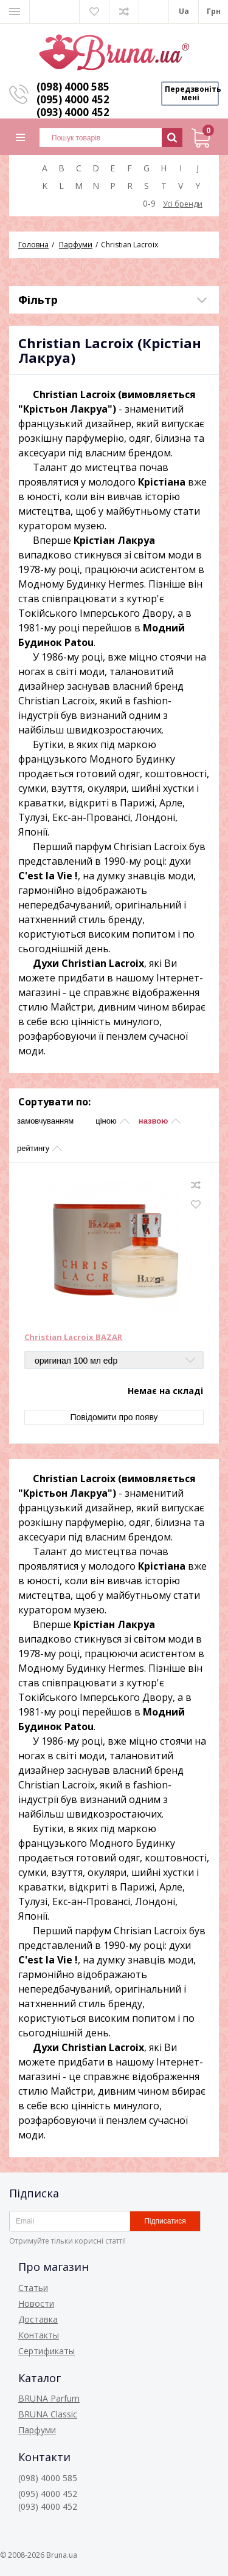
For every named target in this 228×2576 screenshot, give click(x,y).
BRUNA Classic (47, 2414)
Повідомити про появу (113, 1417)
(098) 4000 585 (72, 87)
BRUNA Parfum (49, 2398)
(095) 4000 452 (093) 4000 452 (72, 105)
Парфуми (37, 2430)
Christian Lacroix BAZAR (73, 1337)
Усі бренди (182, 204)
